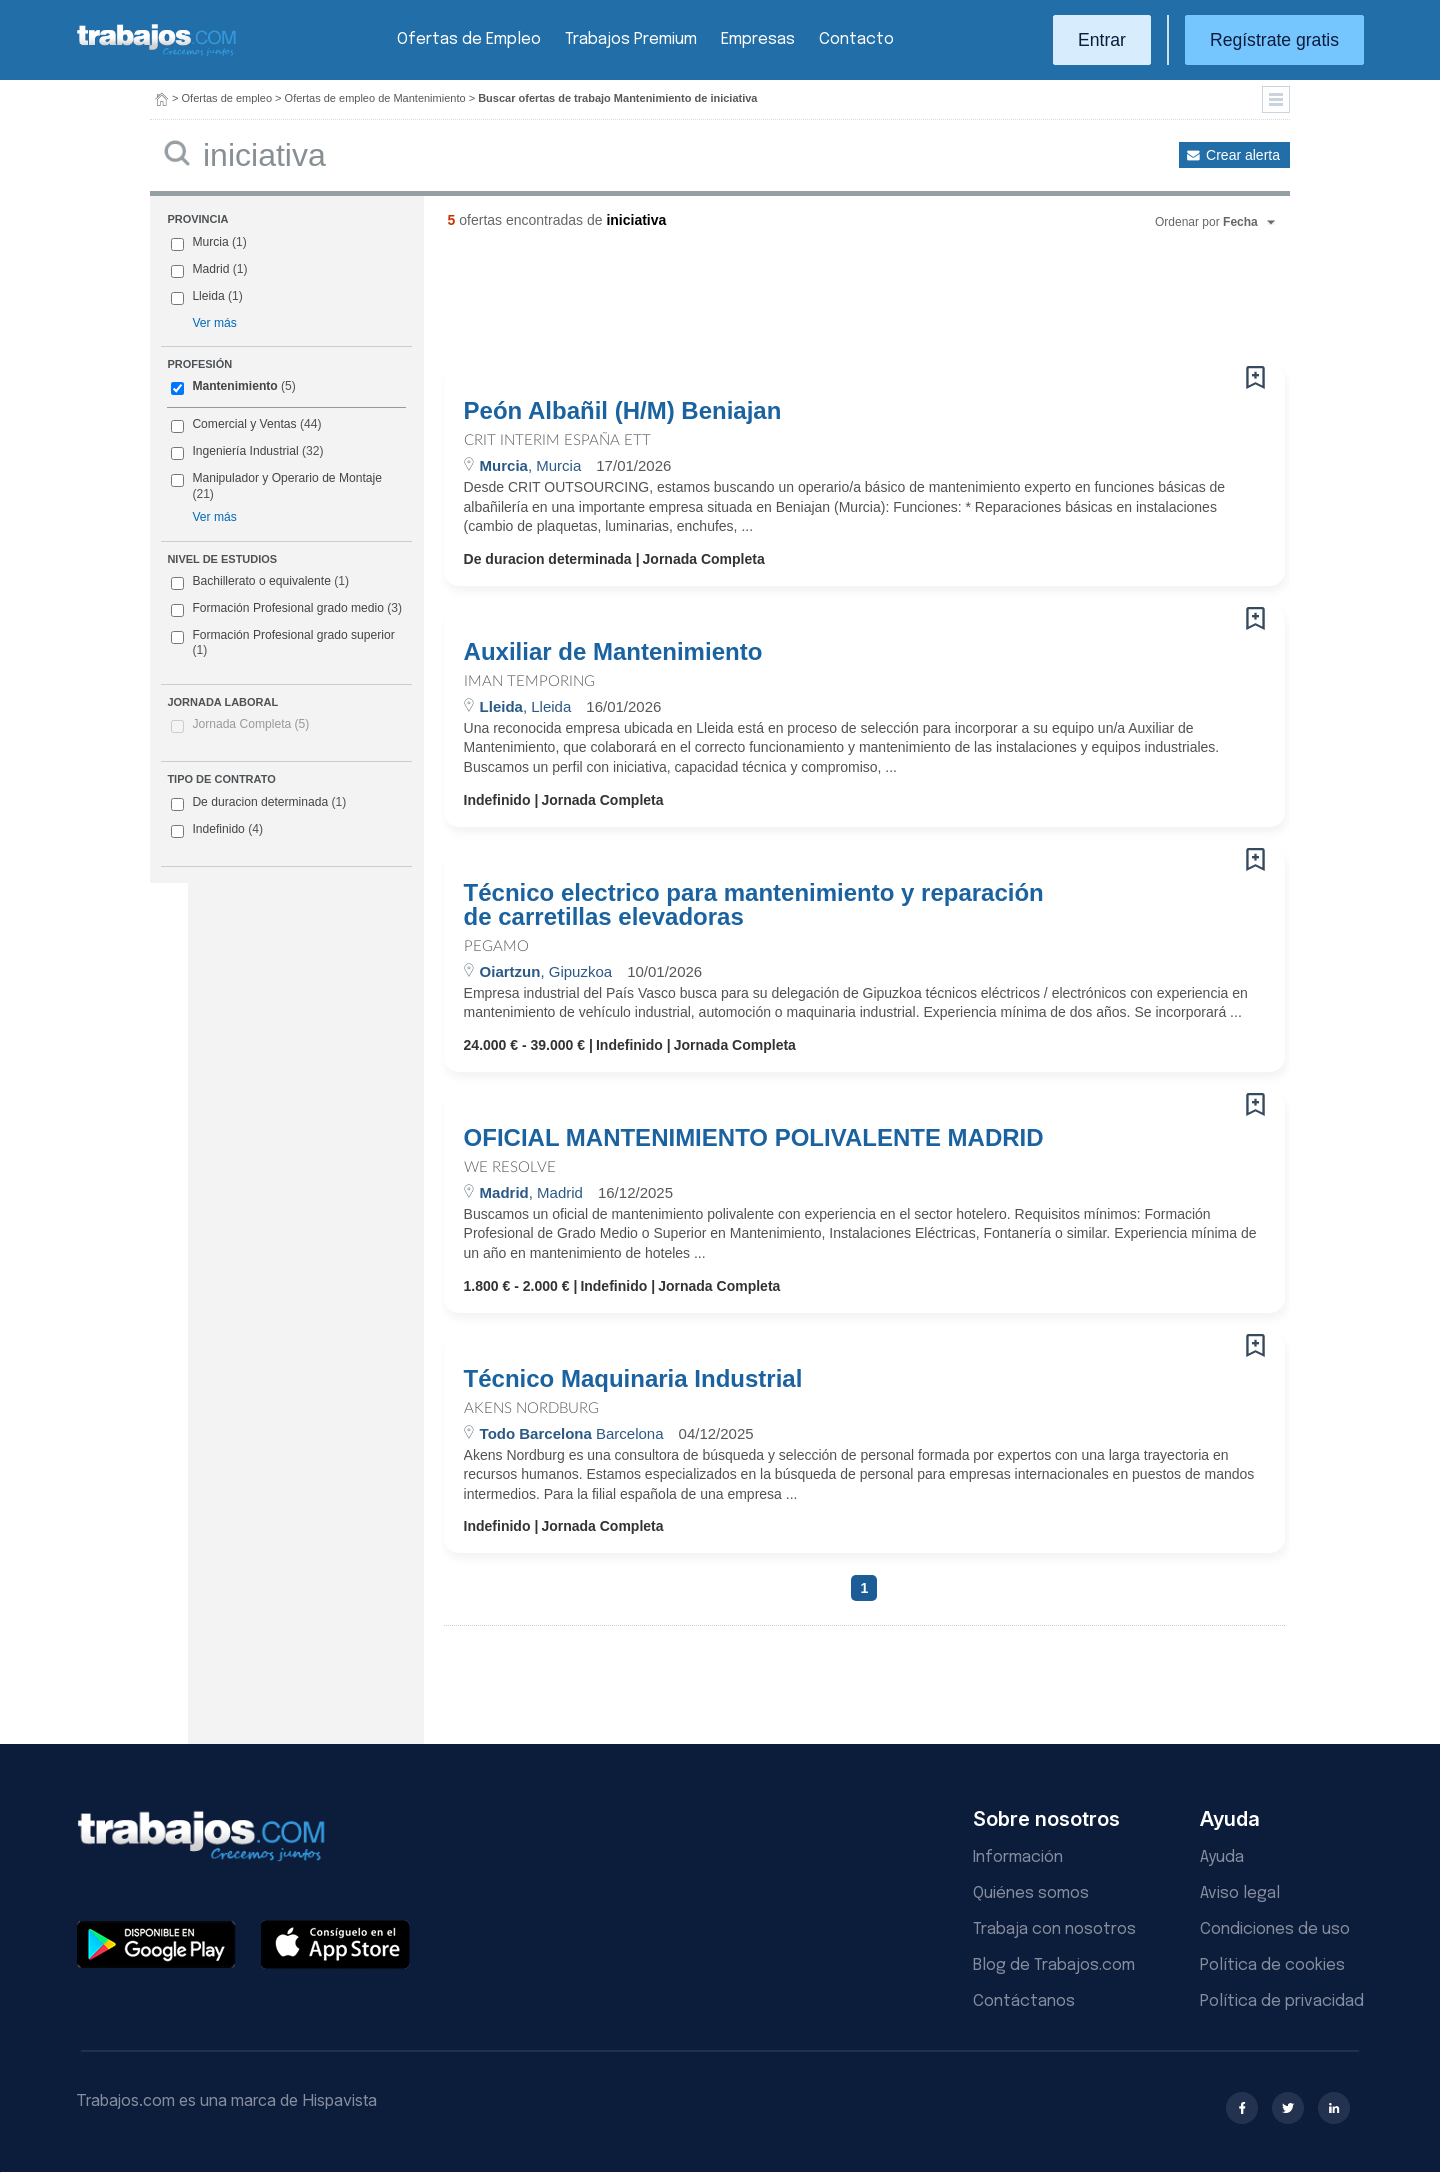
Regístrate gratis (1274, 40)
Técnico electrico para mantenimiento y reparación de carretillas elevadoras (754, 905)
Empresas (758, 39)
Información (1018, 1857)
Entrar (1102, 40)
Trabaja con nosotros (1054, 1929)
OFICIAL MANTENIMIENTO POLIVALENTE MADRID (754, 1138)
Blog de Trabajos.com (1054, 1965)
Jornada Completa (250, 724)
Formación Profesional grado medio (286, 609)
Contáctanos (1024, 2001)
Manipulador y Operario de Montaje (287, 478)
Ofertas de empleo (227, 98)
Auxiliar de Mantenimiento (613, 652)
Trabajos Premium (631, 39)
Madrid (210, 269)
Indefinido (217, 830)
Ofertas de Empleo (469, 39)
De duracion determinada (258, 803)
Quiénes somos (1031, 1893)
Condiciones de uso (1275, 1929)
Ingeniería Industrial (245, 451)
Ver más (214, 323)
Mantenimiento (234, 386)
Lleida (208, 296)
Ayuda (1222, 1857)
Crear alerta (1243, 155)
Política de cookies (1272, 1965)
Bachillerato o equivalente (260, 582)
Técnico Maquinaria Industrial (633, 1379)
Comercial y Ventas (244, 424)
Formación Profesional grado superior (282, 643)
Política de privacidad (1282, 2001)
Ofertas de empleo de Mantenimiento (375, 98)
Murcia (210, 242)
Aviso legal (1240, 1893)
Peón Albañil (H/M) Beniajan (623, 411)
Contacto (856, 39)
